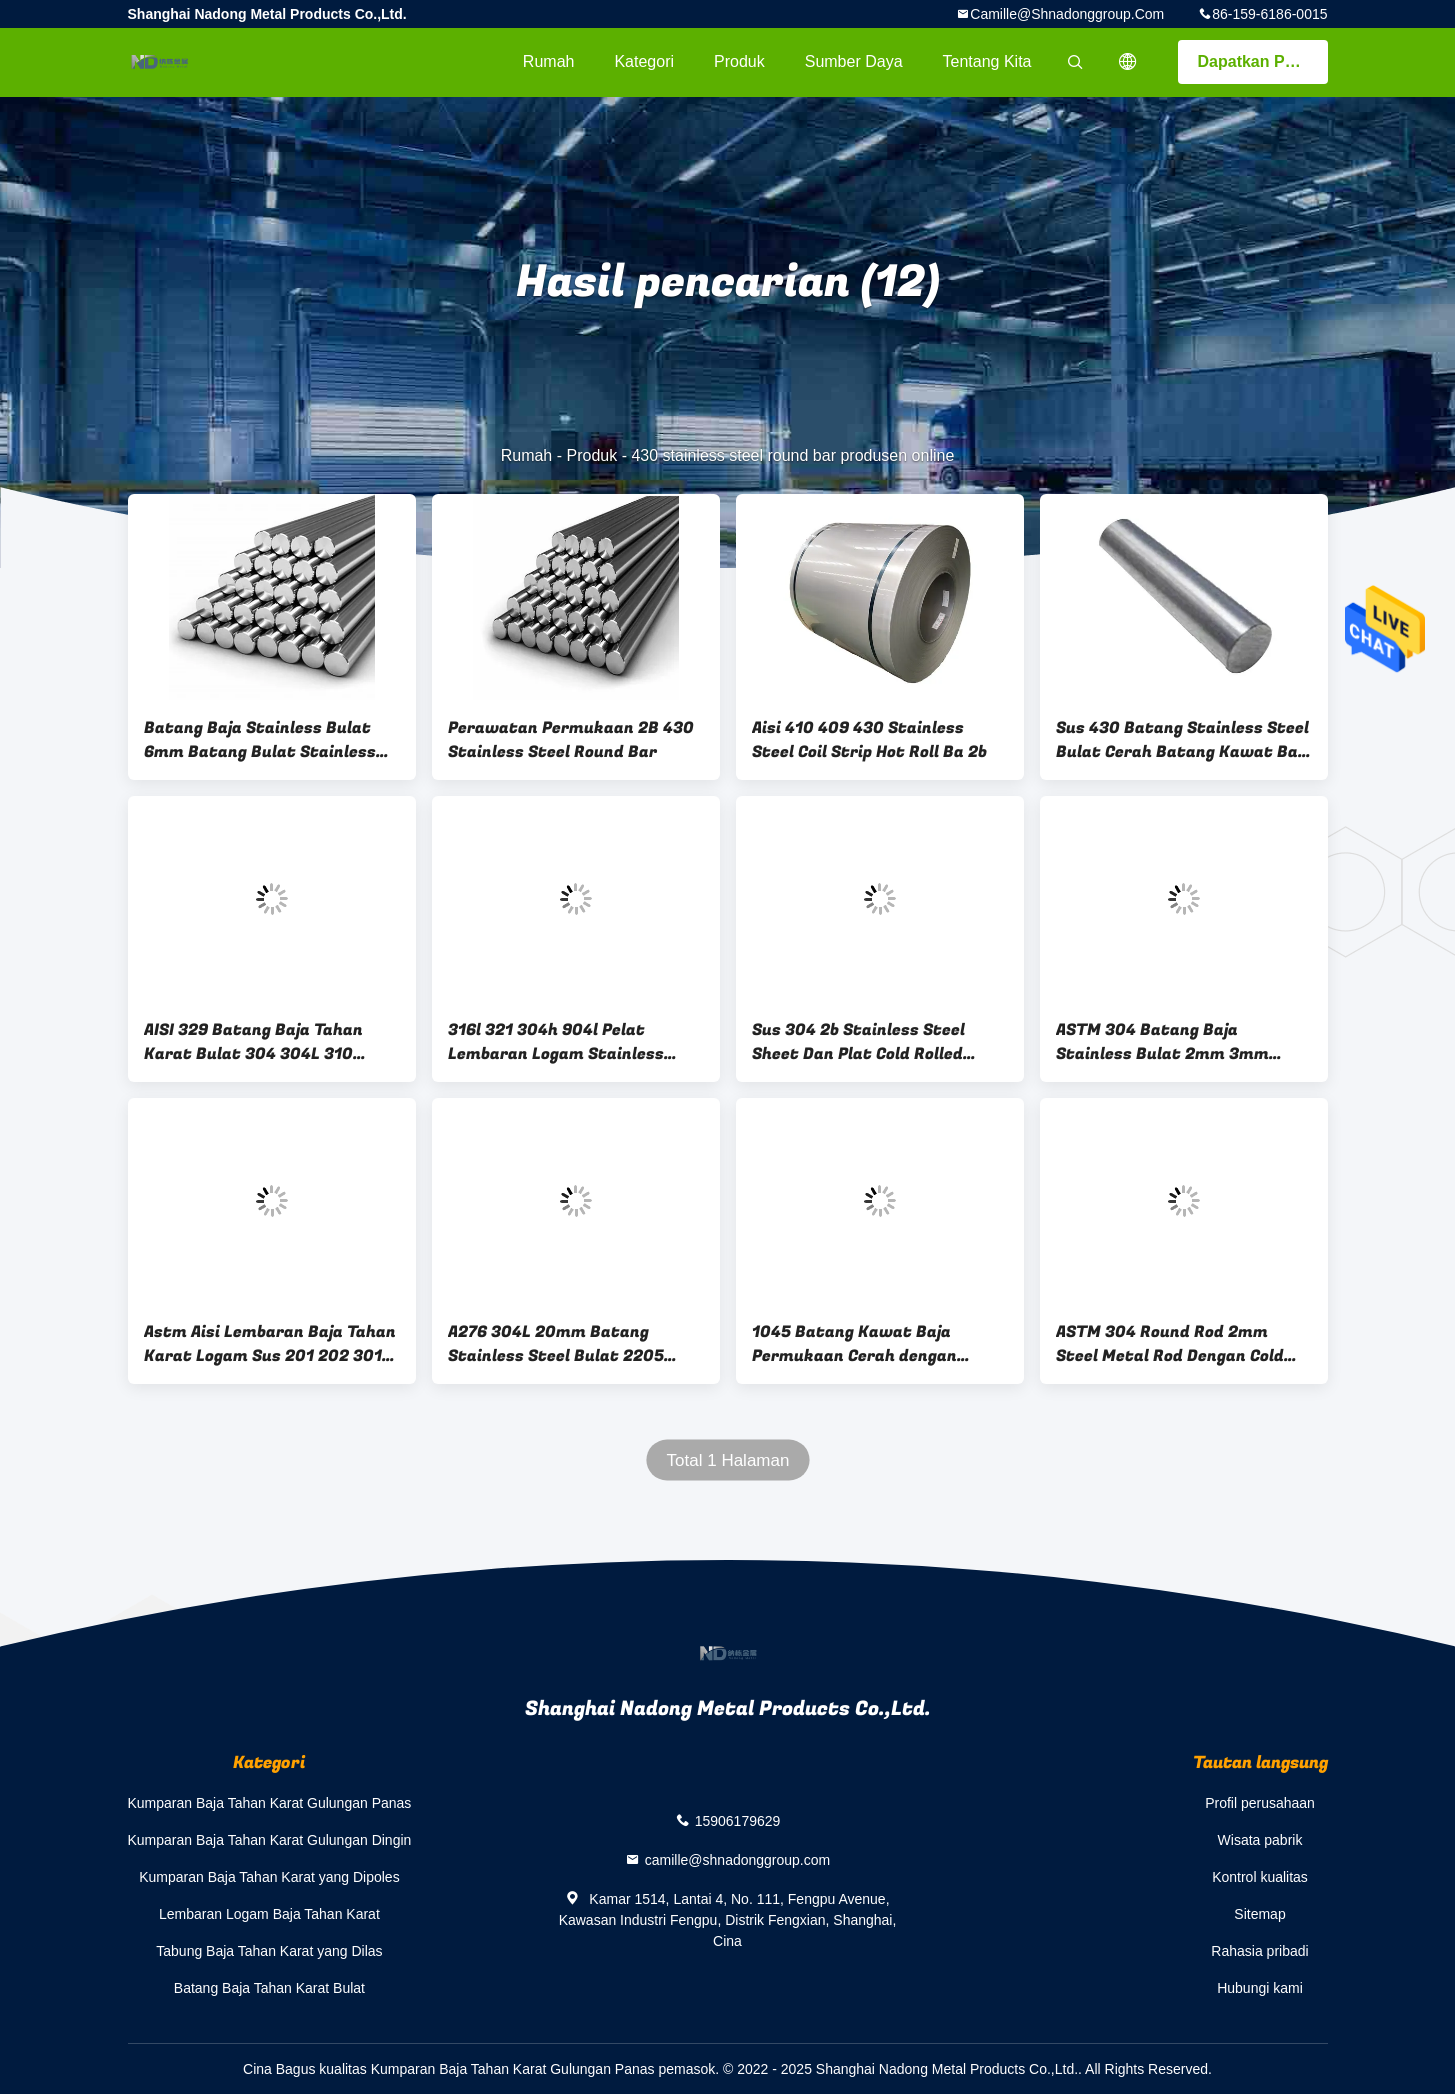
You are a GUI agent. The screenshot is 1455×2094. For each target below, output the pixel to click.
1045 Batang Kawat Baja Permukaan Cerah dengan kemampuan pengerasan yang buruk (870, 1344)
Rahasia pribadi (1259, 1951)
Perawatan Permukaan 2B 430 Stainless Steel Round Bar (571, 740)
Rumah (549, 61)
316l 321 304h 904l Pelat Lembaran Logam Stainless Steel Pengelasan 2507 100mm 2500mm (570, 1042)
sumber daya (854, 61)
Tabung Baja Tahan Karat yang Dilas (269, 1951)
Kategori (644, 61)
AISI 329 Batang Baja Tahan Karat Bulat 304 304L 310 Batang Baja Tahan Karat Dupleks (253, 1042)
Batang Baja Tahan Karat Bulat (269, 1988)
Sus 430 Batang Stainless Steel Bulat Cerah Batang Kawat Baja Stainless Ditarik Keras (1184, 740)
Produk (739, 61)
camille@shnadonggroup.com (1067, 14)
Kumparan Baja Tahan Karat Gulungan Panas (270, 1803)
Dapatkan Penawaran (1263, 61)
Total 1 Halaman (727, 1460)
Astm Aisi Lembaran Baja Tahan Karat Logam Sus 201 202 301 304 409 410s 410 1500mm (270, 1344)
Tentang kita (987, 61)
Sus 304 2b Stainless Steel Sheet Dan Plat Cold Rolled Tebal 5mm (858, 1042)
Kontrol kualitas (1260, 1877)
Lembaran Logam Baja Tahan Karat (269, 1914)
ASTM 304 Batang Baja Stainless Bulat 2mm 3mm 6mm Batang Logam (1162, 1042)
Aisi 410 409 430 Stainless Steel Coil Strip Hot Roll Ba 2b (869, 740)
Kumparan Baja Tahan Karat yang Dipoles (269, 1877)
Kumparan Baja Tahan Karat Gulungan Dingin (270, 1840)
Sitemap (1259, 1914)
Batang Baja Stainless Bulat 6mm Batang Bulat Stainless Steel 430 (260, 740)
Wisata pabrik (1260, 1840)
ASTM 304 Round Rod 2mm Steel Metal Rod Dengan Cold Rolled (1170, 1344)
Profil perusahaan (1260, 1803)
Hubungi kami (1260, 1988)
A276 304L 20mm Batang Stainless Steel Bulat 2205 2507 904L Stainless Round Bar (573, 1344)
